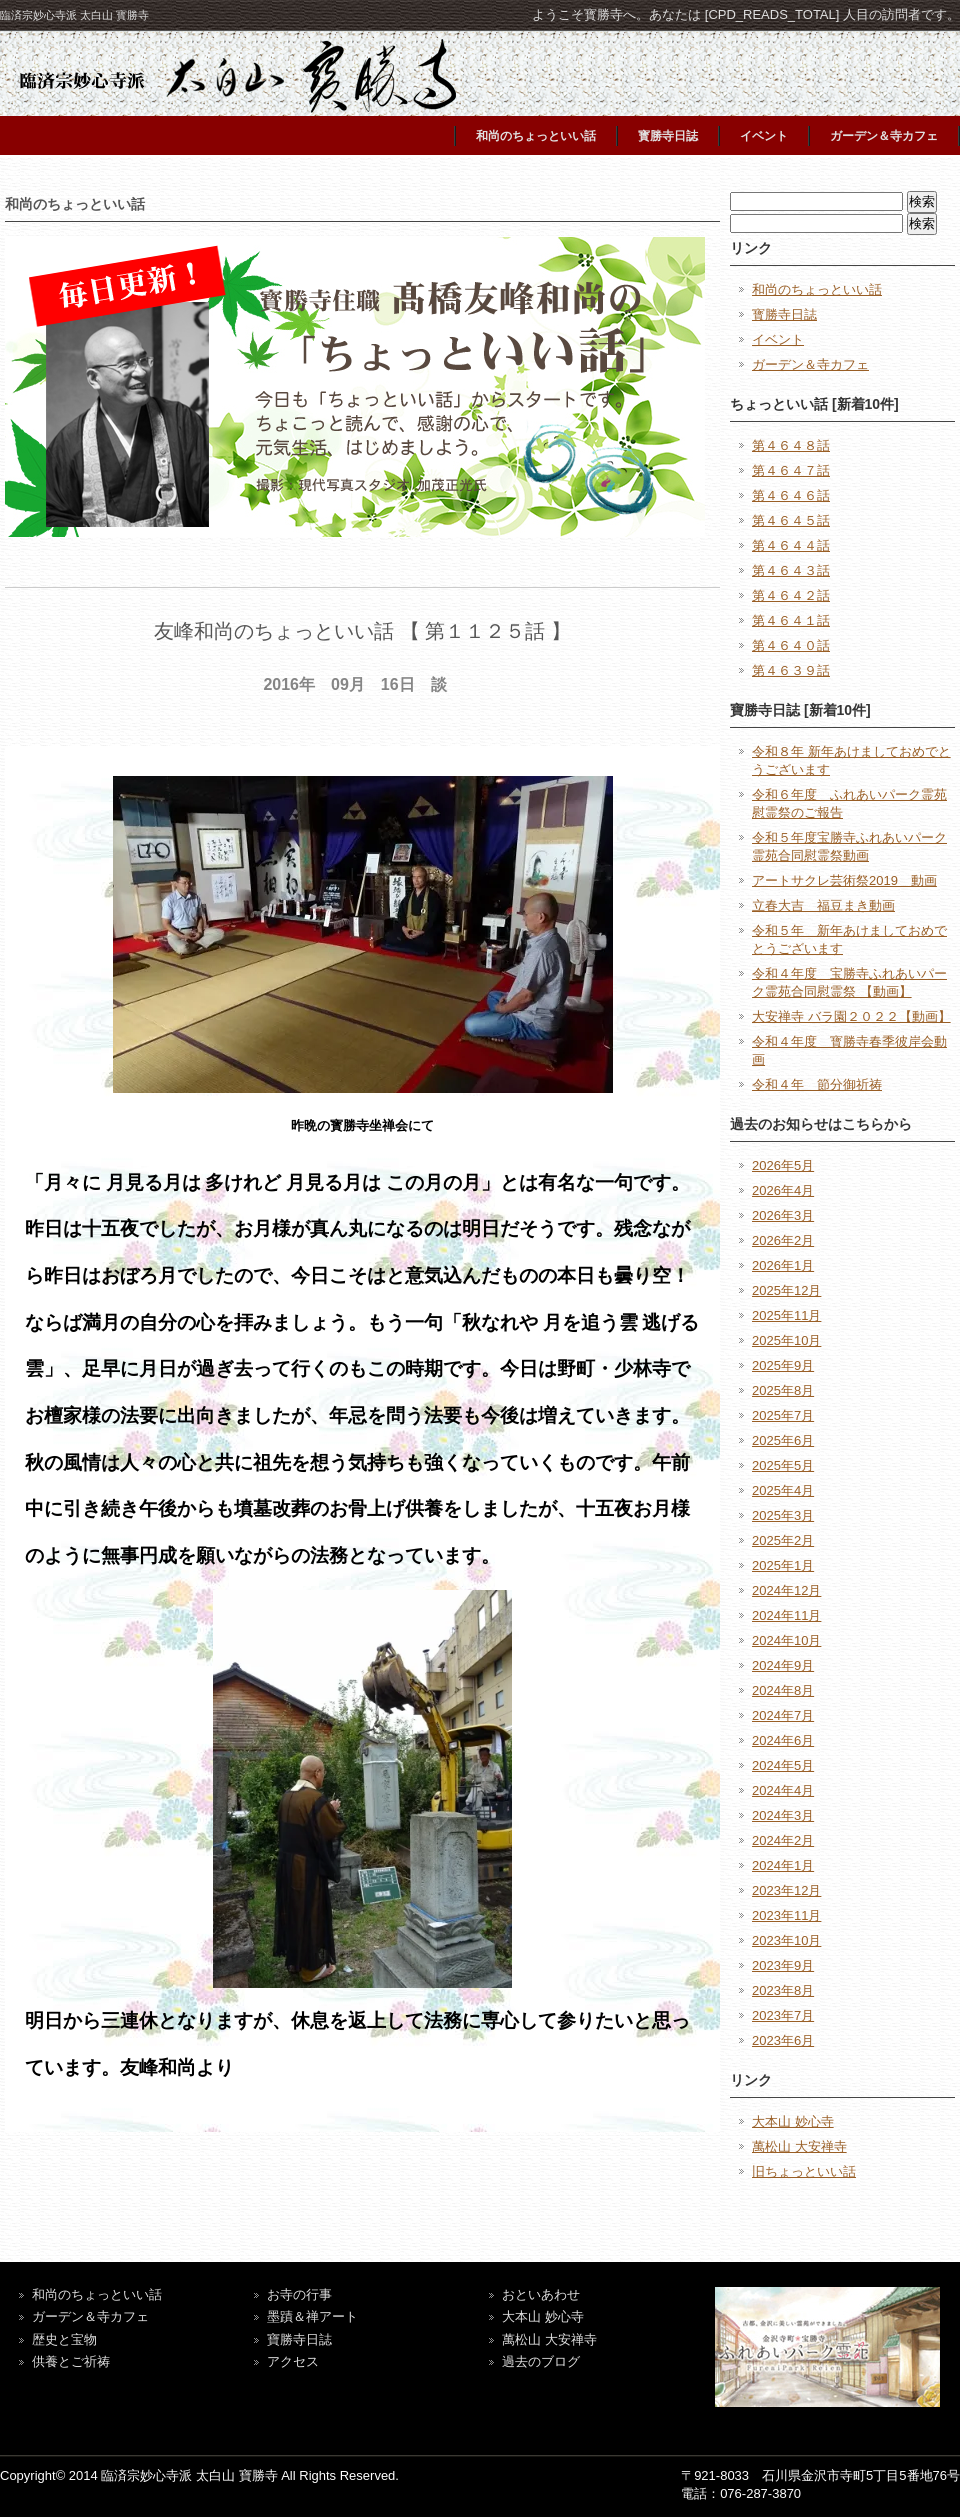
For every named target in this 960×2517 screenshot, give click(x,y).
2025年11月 (786, 1315)
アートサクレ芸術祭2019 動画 (844, 880)
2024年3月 (783, 1815)
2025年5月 (783, 1465)
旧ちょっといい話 (804, 2171)
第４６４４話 (791, 545)
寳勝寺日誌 (668, 136)
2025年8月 (783, 1390)
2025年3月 (783, 1515)
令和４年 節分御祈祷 (817, 1084)
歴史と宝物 (64, 2339)
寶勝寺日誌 (299, 2339)
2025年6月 (783, 1440)
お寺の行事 (299, 2294)
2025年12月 (786, 1290)
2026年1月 (783, 1265)
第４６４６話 (791, 495)
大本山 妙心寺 (793, 2121)
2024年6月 (783, 1740)
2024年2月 (783, 1840)
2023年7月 (783, 2015)
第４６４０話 (791, 645)
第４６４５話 (791, 520)
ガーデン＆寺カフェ (884, 136)
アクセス (293, 2361)
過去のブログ (541, 2361)
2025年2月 (783, 1540)
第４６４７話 (791, 470)
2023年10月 (786, 1940)
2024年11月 (786, 1615)
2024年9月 (783, 1665)
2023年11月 (786, 1915)
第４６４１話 (791, 620)
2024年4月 (783, 1790)
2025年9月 (783, 1365)
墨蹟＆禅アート (312, 2316)
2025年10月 (786, 1340)
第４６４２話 (791, 595)
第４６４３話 (791, 570)
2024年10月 (786, 1640)
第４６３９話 (791, 670)
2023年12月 (786, 1890)
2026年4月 (783, 1190)
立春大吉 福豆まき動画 (823, 905)
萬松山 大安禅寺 (799, 2146)
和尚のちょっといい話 (536, 136)
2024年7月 (783, 1715)
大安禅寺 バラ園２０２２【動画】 (851, 1016)
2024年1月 (783, 1865)
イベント (764, 136)
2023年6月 (783, 2040)
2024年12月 (786, 1590)
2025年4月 (783, 1490)
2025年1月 (783, 1565)
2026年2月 (783, 1240)
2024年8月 (783, 1690)
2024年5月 (783, 1765)
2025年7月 (783, 1415)
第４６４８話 (791, 445)
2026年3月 (783, 1215)
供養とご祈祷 (71, 2361)
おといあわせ (541, 2294)
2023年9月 (783, 1965)
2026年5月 (783, 1165)
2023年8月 (783, 1990)
